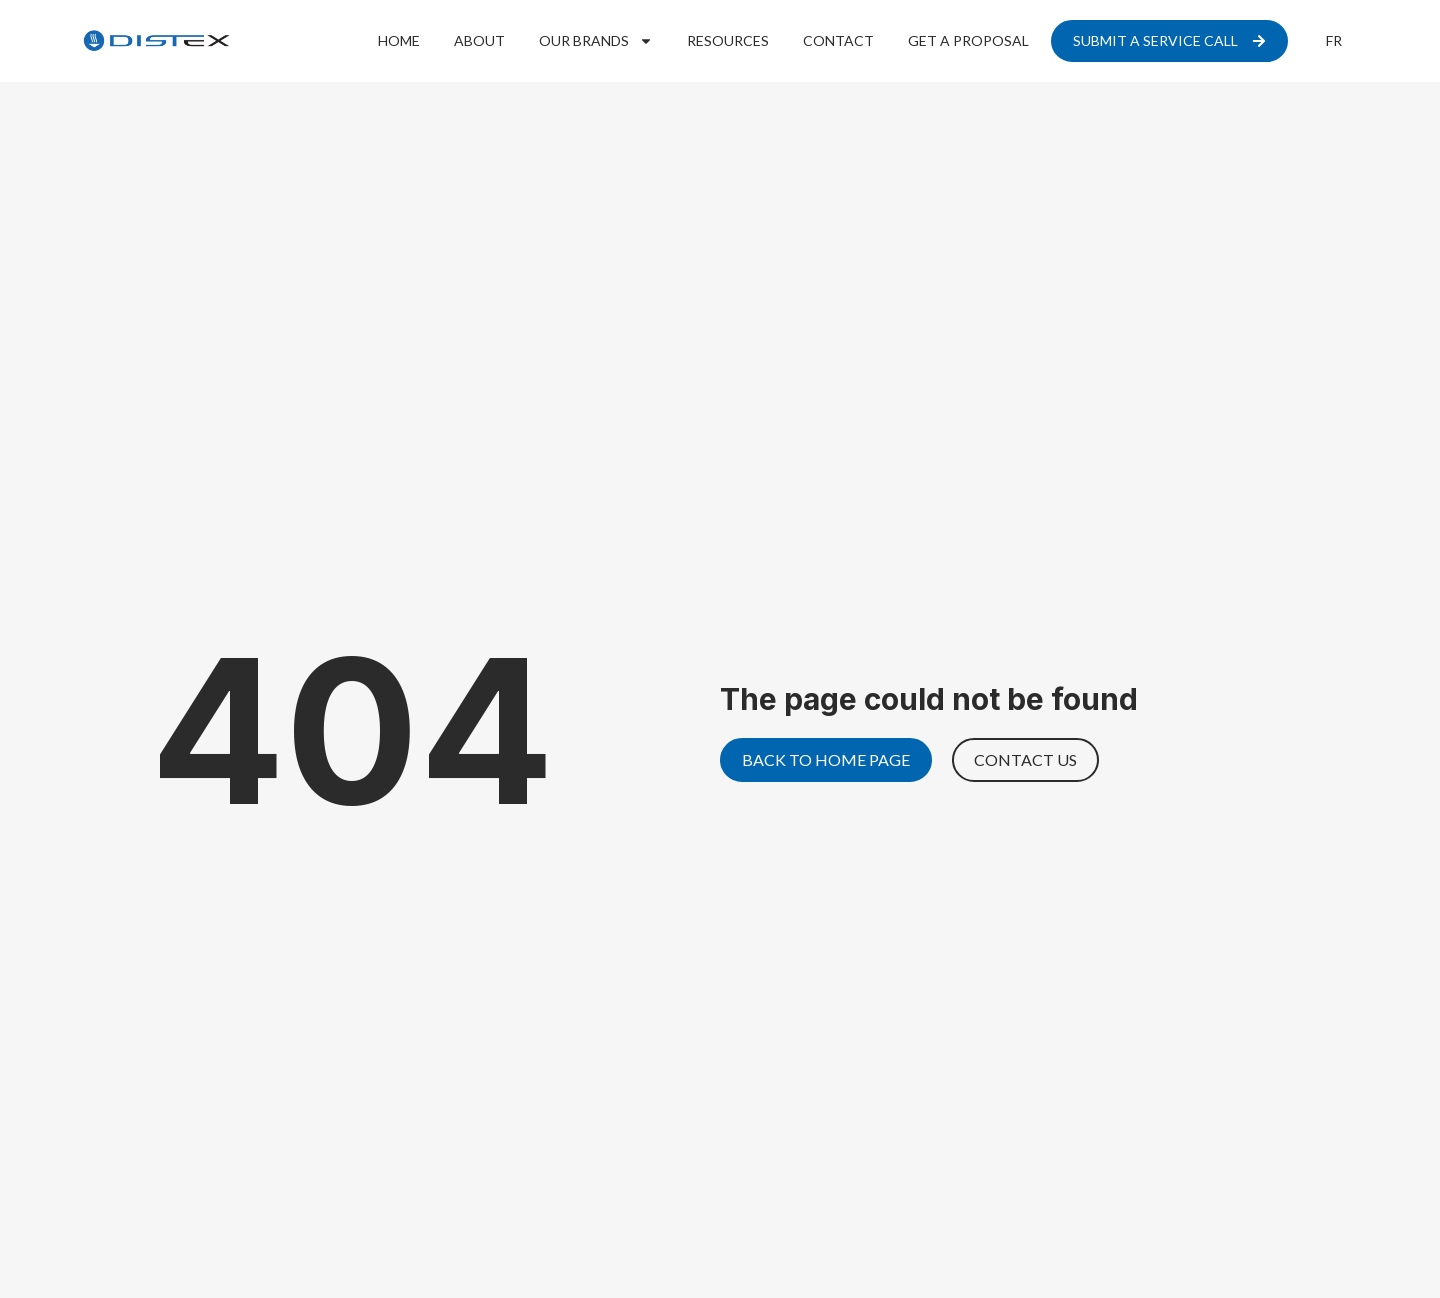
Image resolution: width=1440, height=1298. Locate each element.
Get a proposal (968, 40)
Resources (728, 40)
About (479, 40)
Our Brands (596, 41)
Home (399, 40)
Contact (838, 40)
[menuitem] (1334, 41)
